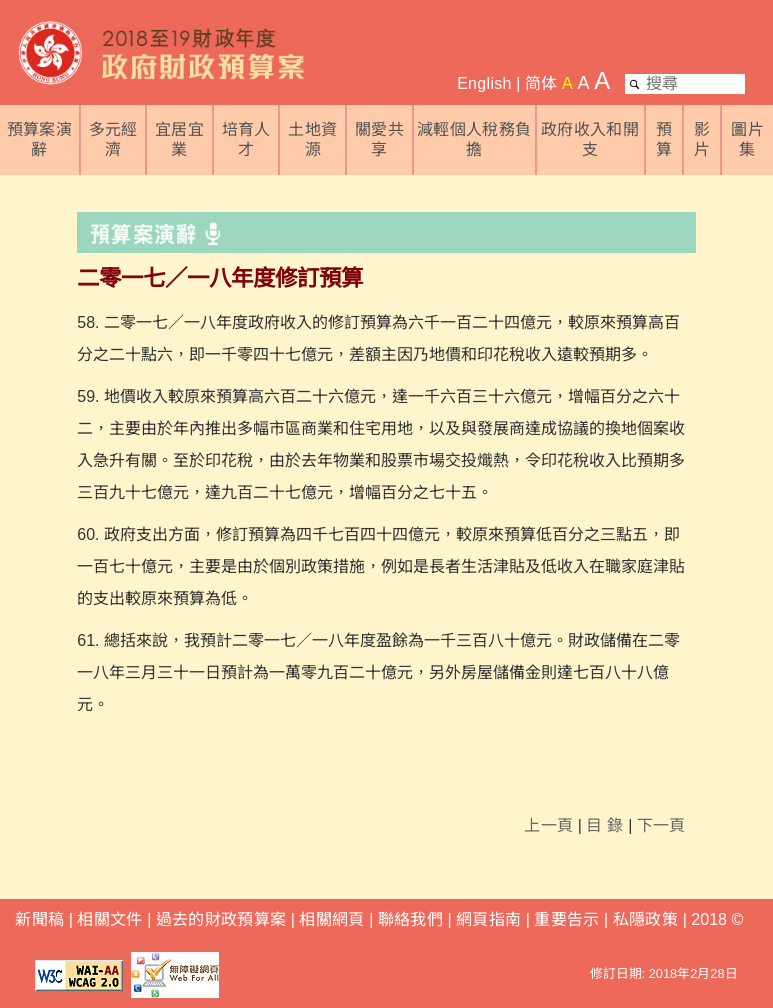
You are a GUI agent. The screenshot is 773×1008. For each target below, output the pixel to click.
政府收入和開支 (590, 139)
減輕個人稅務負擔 (474, 139)
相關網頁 (331, 919)
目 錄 (604, 825)
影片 (702, 139)
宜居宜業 (179, 139)
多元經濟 (113, 139)
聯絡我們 (410, 919)
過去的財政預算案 (221, 919)
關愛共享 (379, 139)
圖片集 (747, 139)
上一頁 (548, 825)
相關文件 (109, 919)
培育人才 (246, 139)
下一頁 (661, 825)
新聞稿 (39, 919)
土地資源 (312, 139)
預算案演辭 (39, 139)
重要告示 (566, 919)
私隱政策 (648, 919)
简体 (541, 83)
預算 (664, 139)
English (484, 83)
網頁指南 (488, 919)
